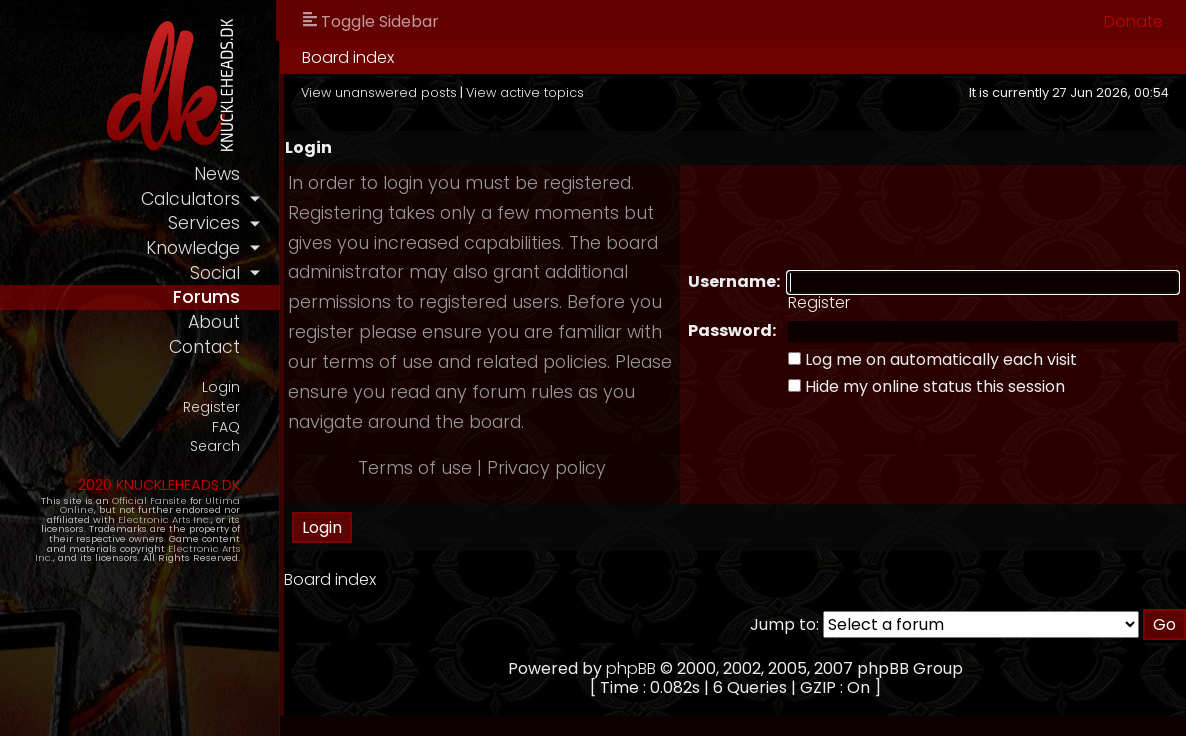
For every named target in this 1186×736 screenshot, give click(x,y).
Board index (348, 57)
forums (206, 297)
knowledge (193, 248)
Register (211, 407)
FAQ (226, 427)
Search (215, 446)
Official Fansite (149, 500)
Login (221, 387)
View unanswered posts (379, 92)
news (217, 174)
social (215, 273)
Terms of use (415, 468)
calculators (190, 199)
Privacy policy (546, 468)
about (214, 322)
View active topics (525, 92)
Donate (1133, 21)
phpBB (631, 668)
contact (204, 347)
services (204, 223)
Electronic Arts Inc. (164, 519)
